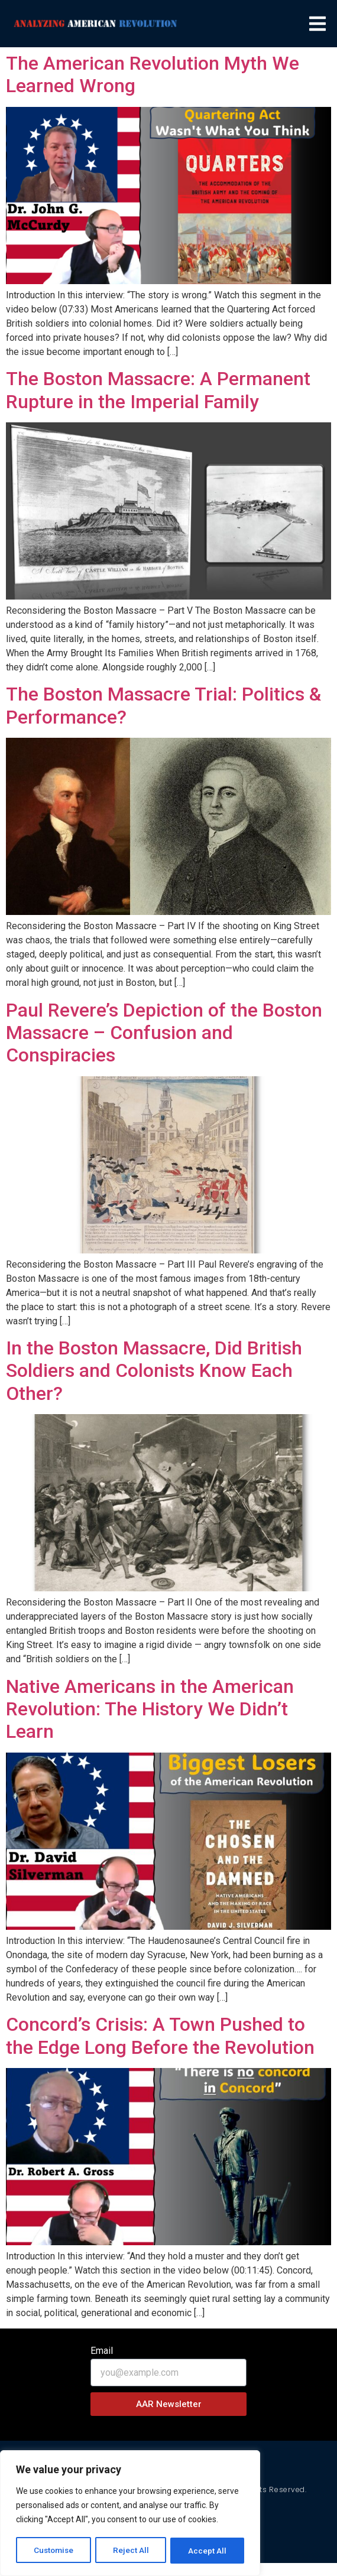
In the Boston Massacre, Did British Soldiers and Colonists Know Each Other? (154, 1371)
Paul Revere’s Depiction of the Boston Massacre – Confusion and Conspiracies (164, 1033)
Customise (54, 2550)
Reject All (132, 2550)
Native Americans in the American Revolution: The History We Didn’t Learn (150, 1709)
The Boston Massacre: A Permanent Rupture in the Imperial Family (158, 389)
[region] (130, 2514)
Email (101, 2351)
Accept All (208, 2550)
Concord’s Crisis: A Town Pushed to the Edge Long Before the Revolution (160, 2035)
